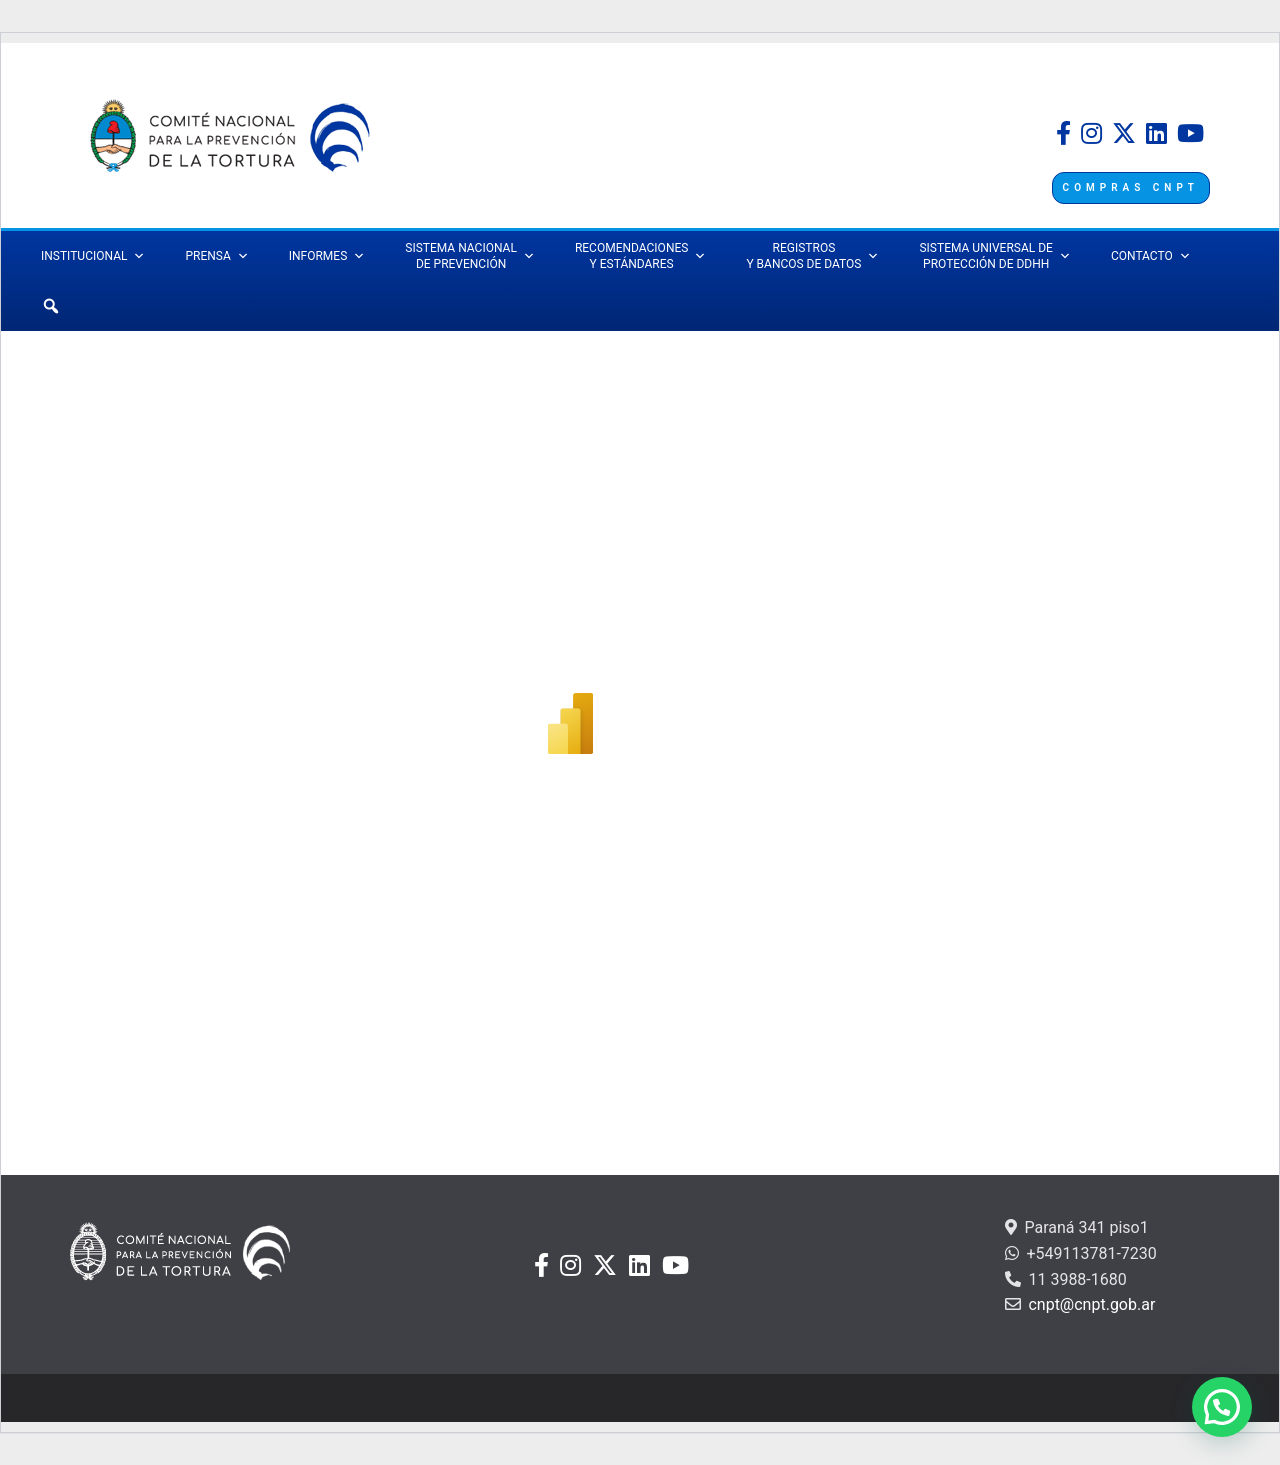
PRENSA (216, 256)
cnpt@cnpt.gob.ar (1089, 1304)
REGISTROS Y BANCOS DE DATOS (812, 256)
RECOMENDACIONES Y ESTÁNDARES (641, 256)
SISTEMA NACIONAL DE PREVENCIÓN (470, 256)
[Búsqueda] (51, 306)
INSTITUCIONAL (93, 256)
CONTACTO (1151, 256)
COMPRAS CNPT (1131, 187)
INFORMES (327, 256)
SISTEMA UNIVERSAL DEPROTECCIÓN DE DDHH (994, 256)
